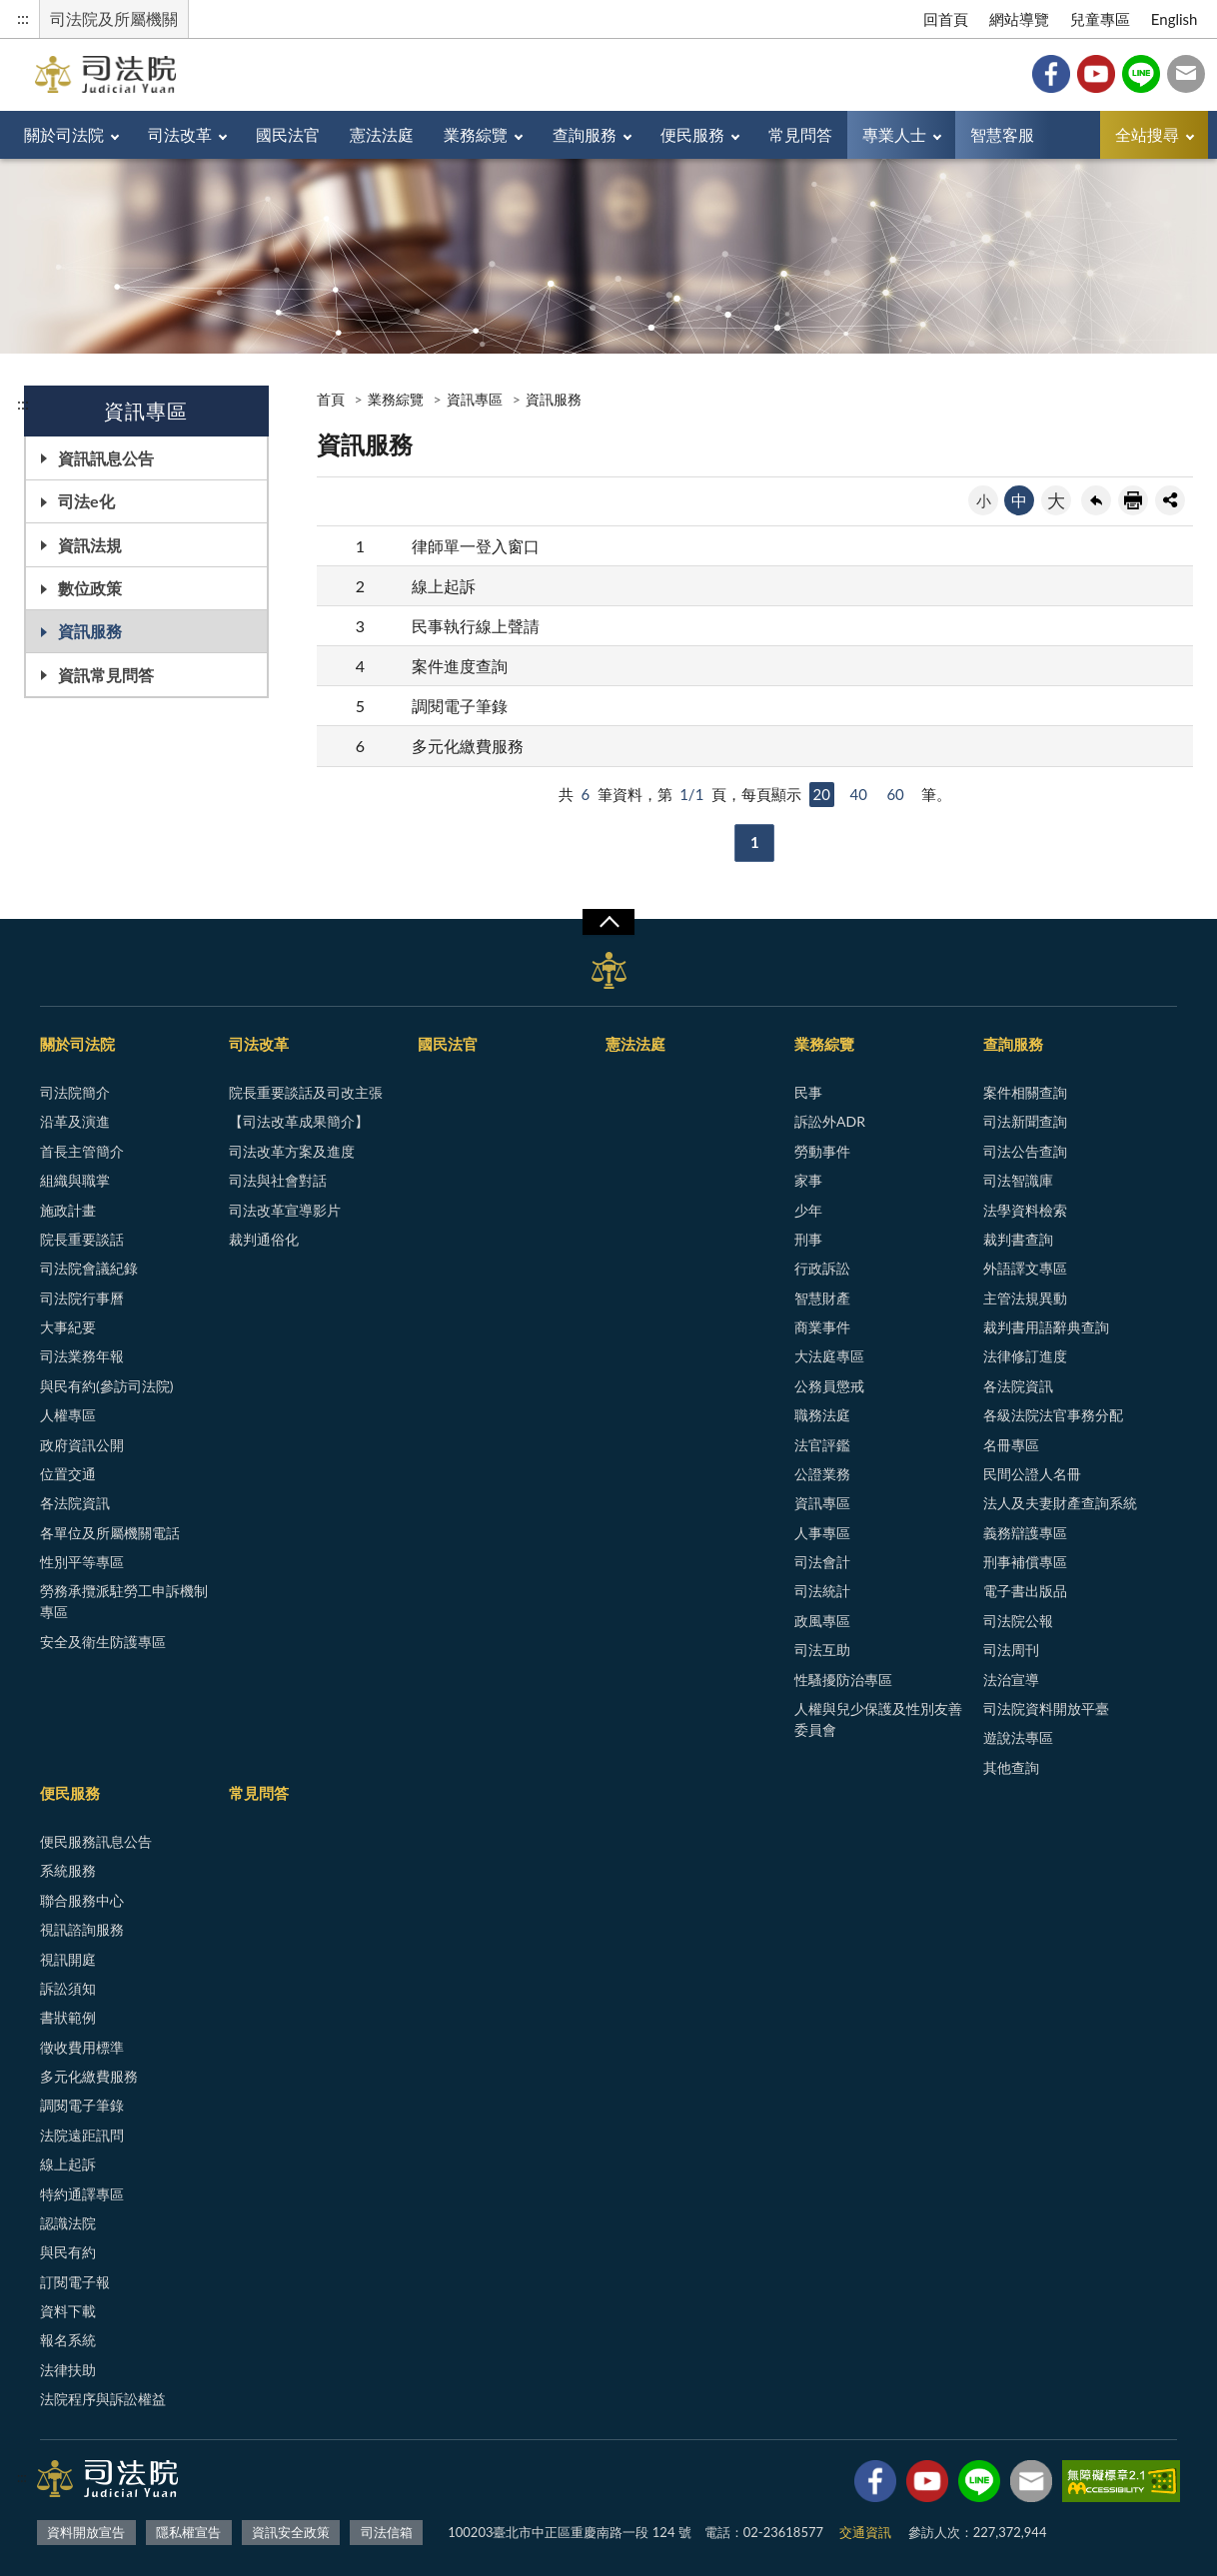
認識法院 (68, 2222)
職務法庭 (822, 1414)
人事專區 (822, 1532)
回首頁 (945, 19)
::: (23, 17)
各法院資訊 (75, 1502)
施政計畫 (68, 1210)
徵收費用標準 (82, 2047)
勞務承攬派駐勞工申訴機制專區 (124, 1601)
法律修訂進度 (1025, 1355)
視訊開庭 (68, 1959)
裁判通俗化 (264, 1239)
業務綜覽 (476, 134)
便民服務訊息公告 (96, 1841)
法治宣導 (1011, 1679)
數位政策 (90, 587)
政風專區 (822, 1620)
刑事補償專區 (1025, 1561)
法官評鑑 (822, 1444)
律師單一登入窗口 (476, 545)
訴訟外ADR (829, 1121)
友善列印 (1133, 500)
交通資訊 (865, 2532)
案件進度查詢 (460, 665)
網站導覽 (1019, 19)
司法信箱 (1186, 74)
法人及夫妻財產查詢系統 (1060, 1502)
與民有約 (68, 2251)
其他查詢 (1011, 1767)
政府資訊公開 (82, 1444)
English (1174, 19)
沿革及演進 (75, 1121)
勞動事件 (822, 1151)
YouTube (1096, 74)
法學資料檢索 (1025, 1210)
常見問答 (800, 134)
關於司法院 (64, 134)
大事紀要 (68, 1326)
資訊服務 (90, 630)
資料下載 (68, 2310)
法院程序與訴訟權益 (103, 2398)
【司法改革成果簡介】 (299, 1121)
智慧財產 (822, 1297)
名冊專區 (1011, 1444)
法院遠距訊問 (82, 2135)
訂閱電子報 (75, 2281)
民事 (808, 1092)
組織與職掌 (75, 1180)
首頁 (331, 399)
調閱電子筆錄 (460, 705)
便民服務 (692, 134)
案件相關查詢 (1025, 1092)
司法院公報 (1018, 1620)
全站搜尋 (1147, 134)
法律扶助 (68, 2369)
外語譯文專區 (1025, 1268)
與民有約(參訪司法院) (106, 1385)
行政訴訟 (822, 1268)
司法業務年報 (82, 1355)
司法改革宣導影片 (285, 1210)
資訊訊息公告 (106, 457)
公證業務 (822, 1473)
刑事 (808, 1239)
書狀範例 (68, 2017)
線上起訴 (444, 585)
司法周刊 (1011, 1649)
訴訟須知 (68, 1988)
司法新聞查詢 (1025, 1121)
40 (857, 794)
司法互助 (822, 1649)
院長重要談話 (82, 1239)
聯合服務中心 (82, 1900)
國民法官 (288, 134)
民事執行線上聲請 (476, 625)
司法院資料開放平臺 (1046, 1708)
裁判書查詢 (1018, 1239)
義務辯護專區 (1025, 1532)
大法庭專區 (829, 1355)
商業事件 (822, 1326)
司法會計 (822, 1561)
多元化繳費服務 (468, 745)
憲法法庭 (382, 134)
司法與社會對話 (278, 1180)
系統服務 (68, 1870)
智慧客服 (1002, 134)
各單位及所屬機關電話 (110, 1532)
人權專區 (68, 1414)
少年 (808, 1210)
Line (1141, 74)
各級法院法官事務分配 (1053, 1414)
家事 (808, 1180)
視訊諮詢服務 (82, 1929)
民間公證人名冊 (1032, 1473)
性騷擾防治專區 (843, 1679)
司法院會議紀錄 (89, 1268)
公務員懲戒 (829, 1385)
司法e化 (86, 500)
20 (821, 794)
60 (894, 794)
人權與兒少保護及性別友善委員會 (878, 1719)
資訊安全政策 (291, 2532)
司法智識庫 (1018, 1180)
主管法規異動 (1025, 1297)
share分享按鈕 (1170, 500)
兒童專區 (1100, 19)
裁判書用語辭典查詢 (1046, 1326)
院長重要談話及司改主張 (306, 1092)
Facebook (1051, 74)
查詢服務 (584, 134)
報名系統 (68, 2339)
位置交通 (68, 1473)
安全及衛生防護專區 (103, 1641)
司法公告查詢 (1025, 1151)
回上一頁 (1096, 500)
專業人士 (894, 134)
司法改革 (180, 134)
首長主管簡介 (82, 1151)
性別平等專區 (82, 1561)
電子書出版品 (1025, 1590)
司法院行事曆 (82, 1297)
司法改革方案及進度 (292, 1151)
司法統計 (822, 1590)
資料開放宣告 (86, 2532)
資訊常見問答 (106, 674)
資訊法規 (90, 544)
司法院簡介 (75, 1092)
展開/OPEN (608, 922)
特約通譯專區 (82, 2193)
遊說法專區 (1018, 1737)
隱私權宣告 (188, 2532)
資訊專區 (475, 399)
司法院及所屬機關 (114, 18)
